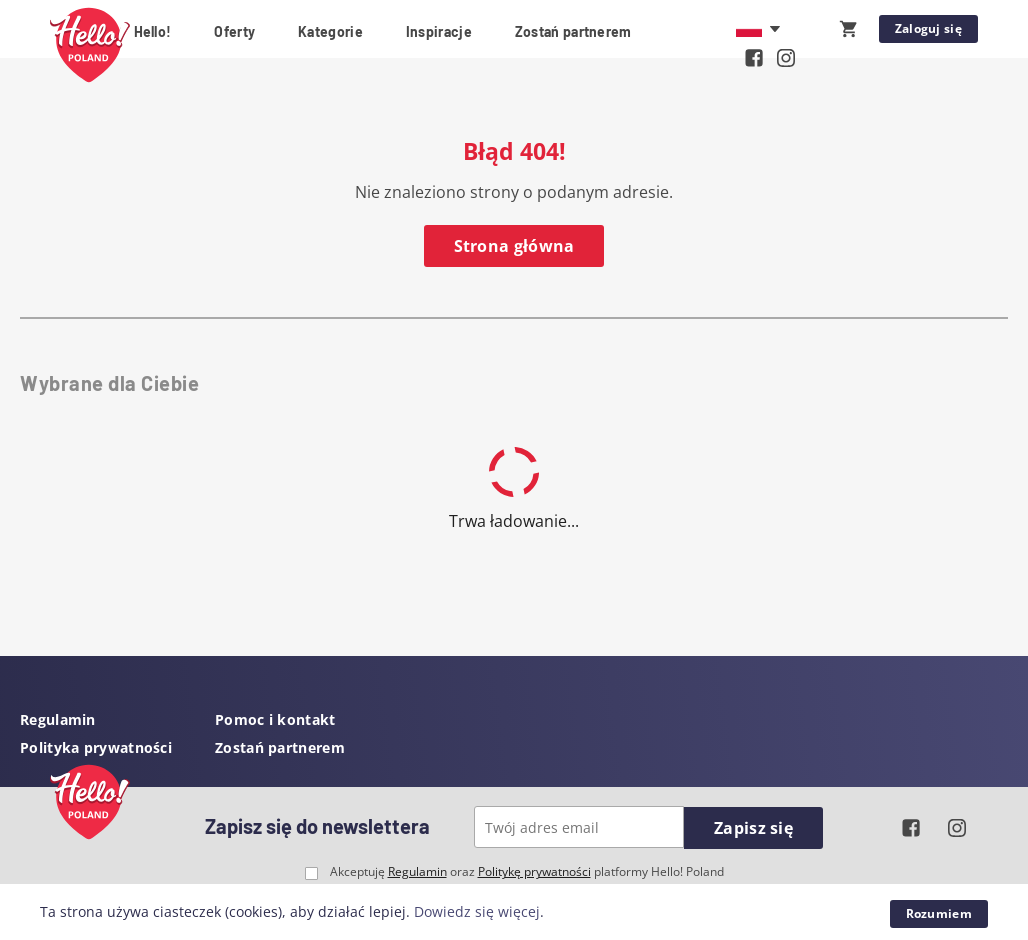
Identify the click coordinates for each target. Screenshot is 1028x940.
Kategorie (330, 31)
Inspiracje (439, 31)
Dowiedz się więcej (477, 911)
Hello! (153, 31)
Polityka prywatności (96, 747)
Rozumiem (939, 913)
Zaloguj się (928, 28)
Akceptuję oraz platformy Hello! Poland (527, 872)
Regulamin (58, 719)
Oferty (234, 31)
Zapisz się (753, 828)
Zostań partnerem (573, 31)
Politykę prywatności (534, 871)
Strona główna (514, 246)
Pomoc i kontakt (275, 719)
